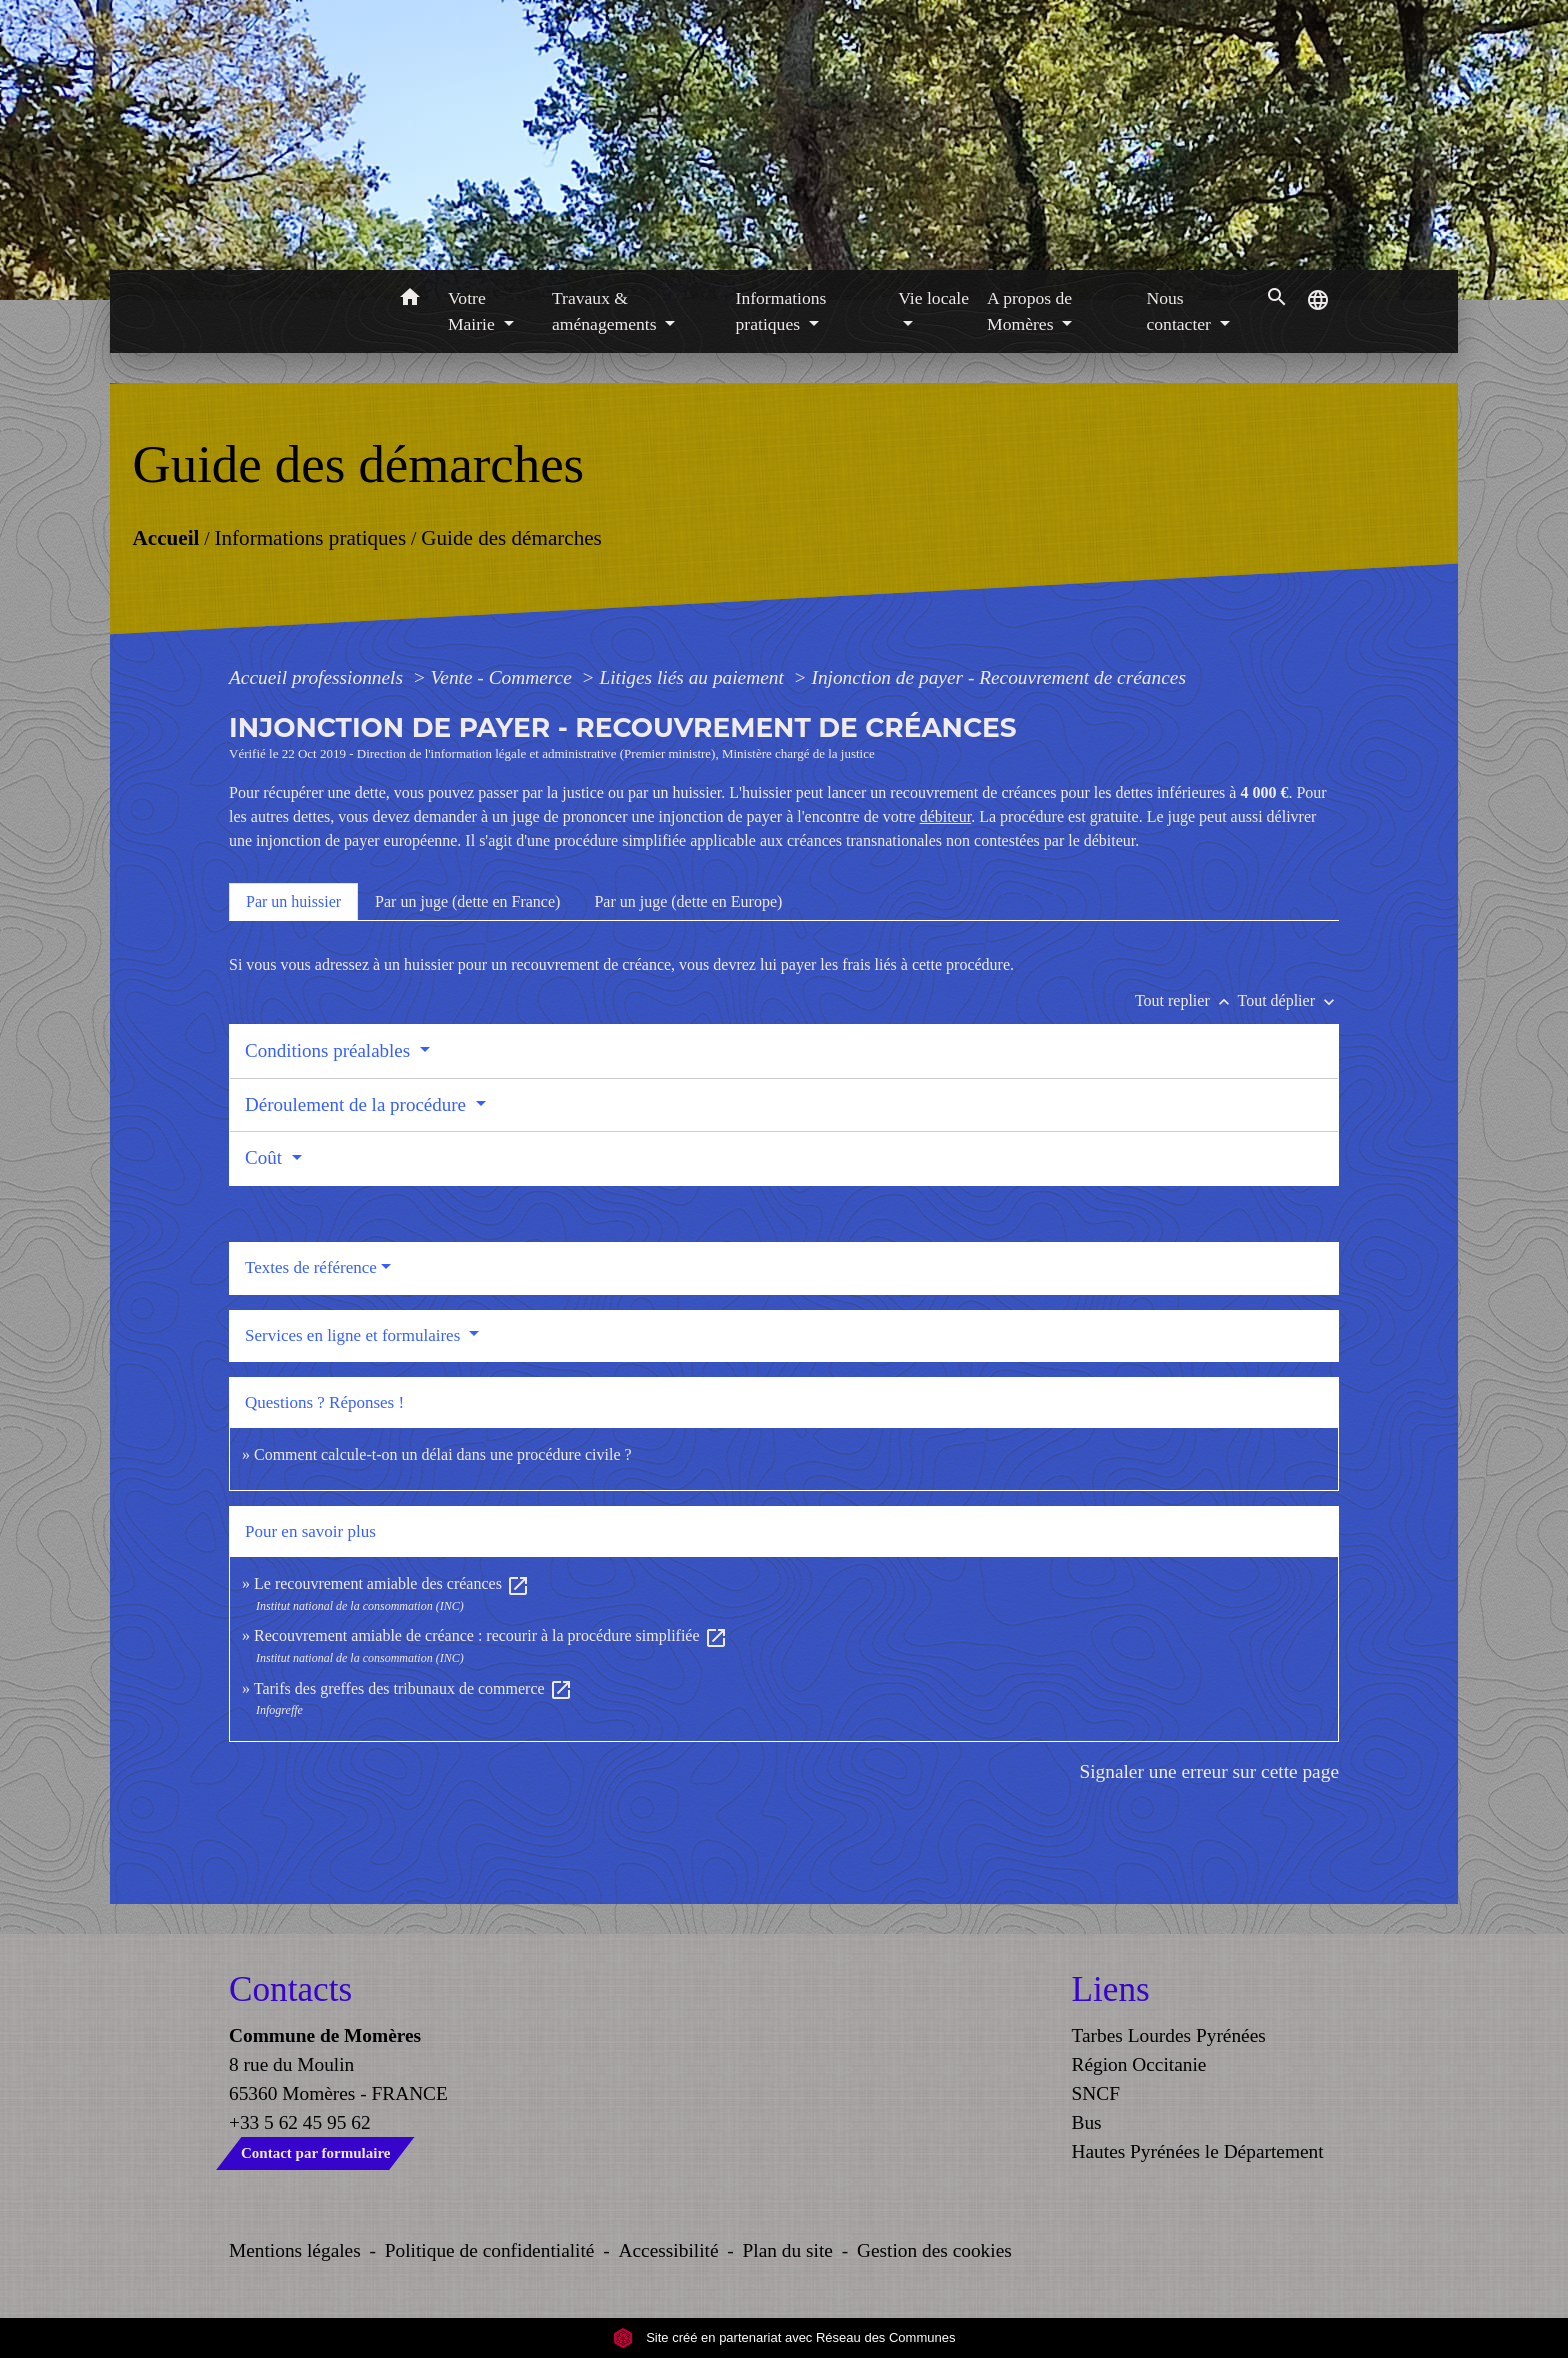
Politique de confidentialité (490, 2250)
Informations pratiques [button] (781, 311)
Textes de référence (311, 1267)
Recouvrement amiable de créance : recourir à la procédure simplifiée (491, 1635)
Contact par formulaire (315, 2153)
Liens (1111, 1989)
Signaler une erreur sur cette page (1209, 1771)
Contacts (290, 1989)
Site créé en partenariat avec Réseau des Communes (784, 2337)
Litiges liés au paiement (693, 677)
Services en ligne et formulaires (355, 1335)
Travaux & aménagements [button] (606, 311)
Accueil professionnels (318, 677)
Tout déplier (1288, 1000)
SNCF (1096, 2093)
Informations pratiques (310, 537)
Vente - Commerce (504, 677)
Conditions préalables (330, 1050)
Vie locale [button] (933, 298)
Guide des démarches (511, 537)
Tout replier (1186, 1000)
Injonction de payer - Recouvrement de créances (998, 677)
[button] (409, 300)
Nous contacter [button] (1181, 311)
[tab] (293, 902)
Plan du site (788, 2250)
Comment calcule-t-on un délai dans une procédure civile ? (443, 1454)
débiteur (946, 816)
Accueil (165, 537)
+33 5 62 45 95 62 (300, 2122)
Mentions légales (295, 2250)
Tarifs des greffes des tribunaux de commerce (413, 1688)
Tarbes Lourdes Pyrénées (1169, 2035)
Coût (266, 1157)
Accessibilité (669, 2250)
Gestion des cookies (934, 2250)
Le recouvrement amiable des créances (392, 1583)
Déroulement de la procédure (358, 1104)
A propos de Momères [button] (1029, 311)
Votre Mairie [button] (473, 311)
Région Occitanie (1139, 2064)
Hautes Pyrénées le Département (1198, 2151)
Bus (1087, 2122)
